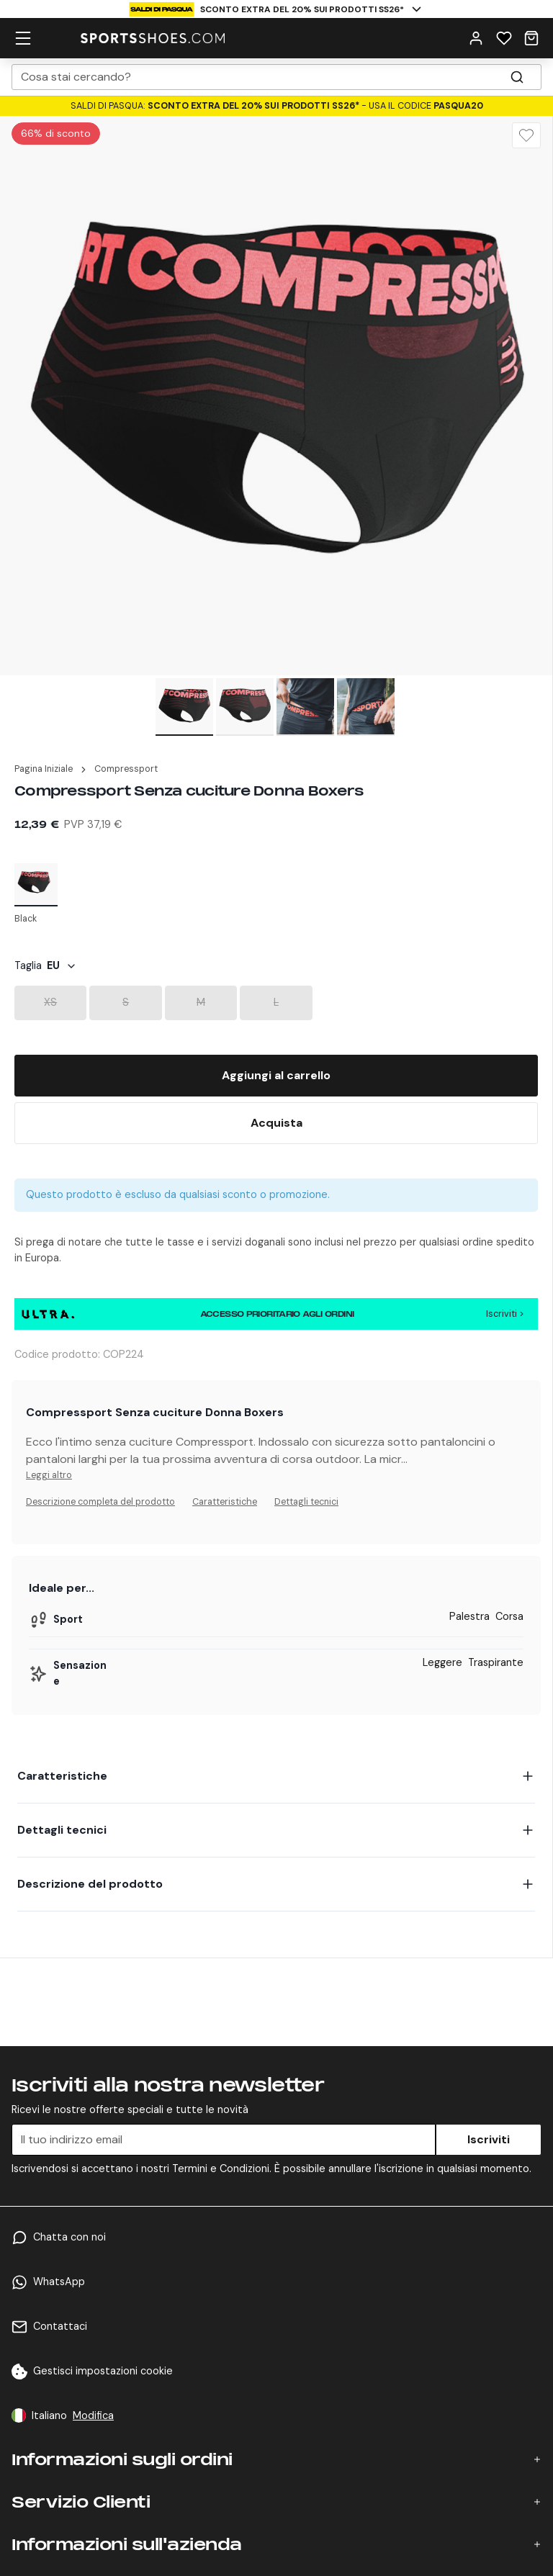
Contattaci (60, 2326)
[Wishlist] (526, 135)
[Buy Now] (276, 1123)
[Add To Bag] (276, 1075)
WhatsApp (59, 2281)
